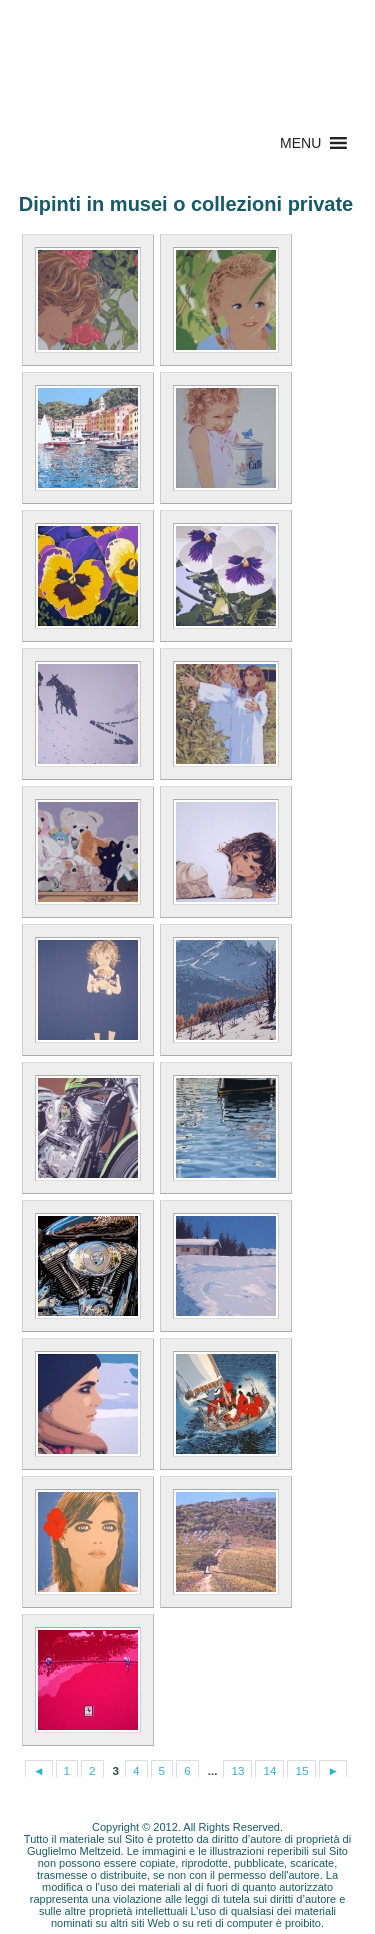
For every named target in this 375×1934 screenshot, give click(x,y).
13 (237, 1770)
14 (269, 1770)
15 (301, 1770)
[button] (300, 143)
